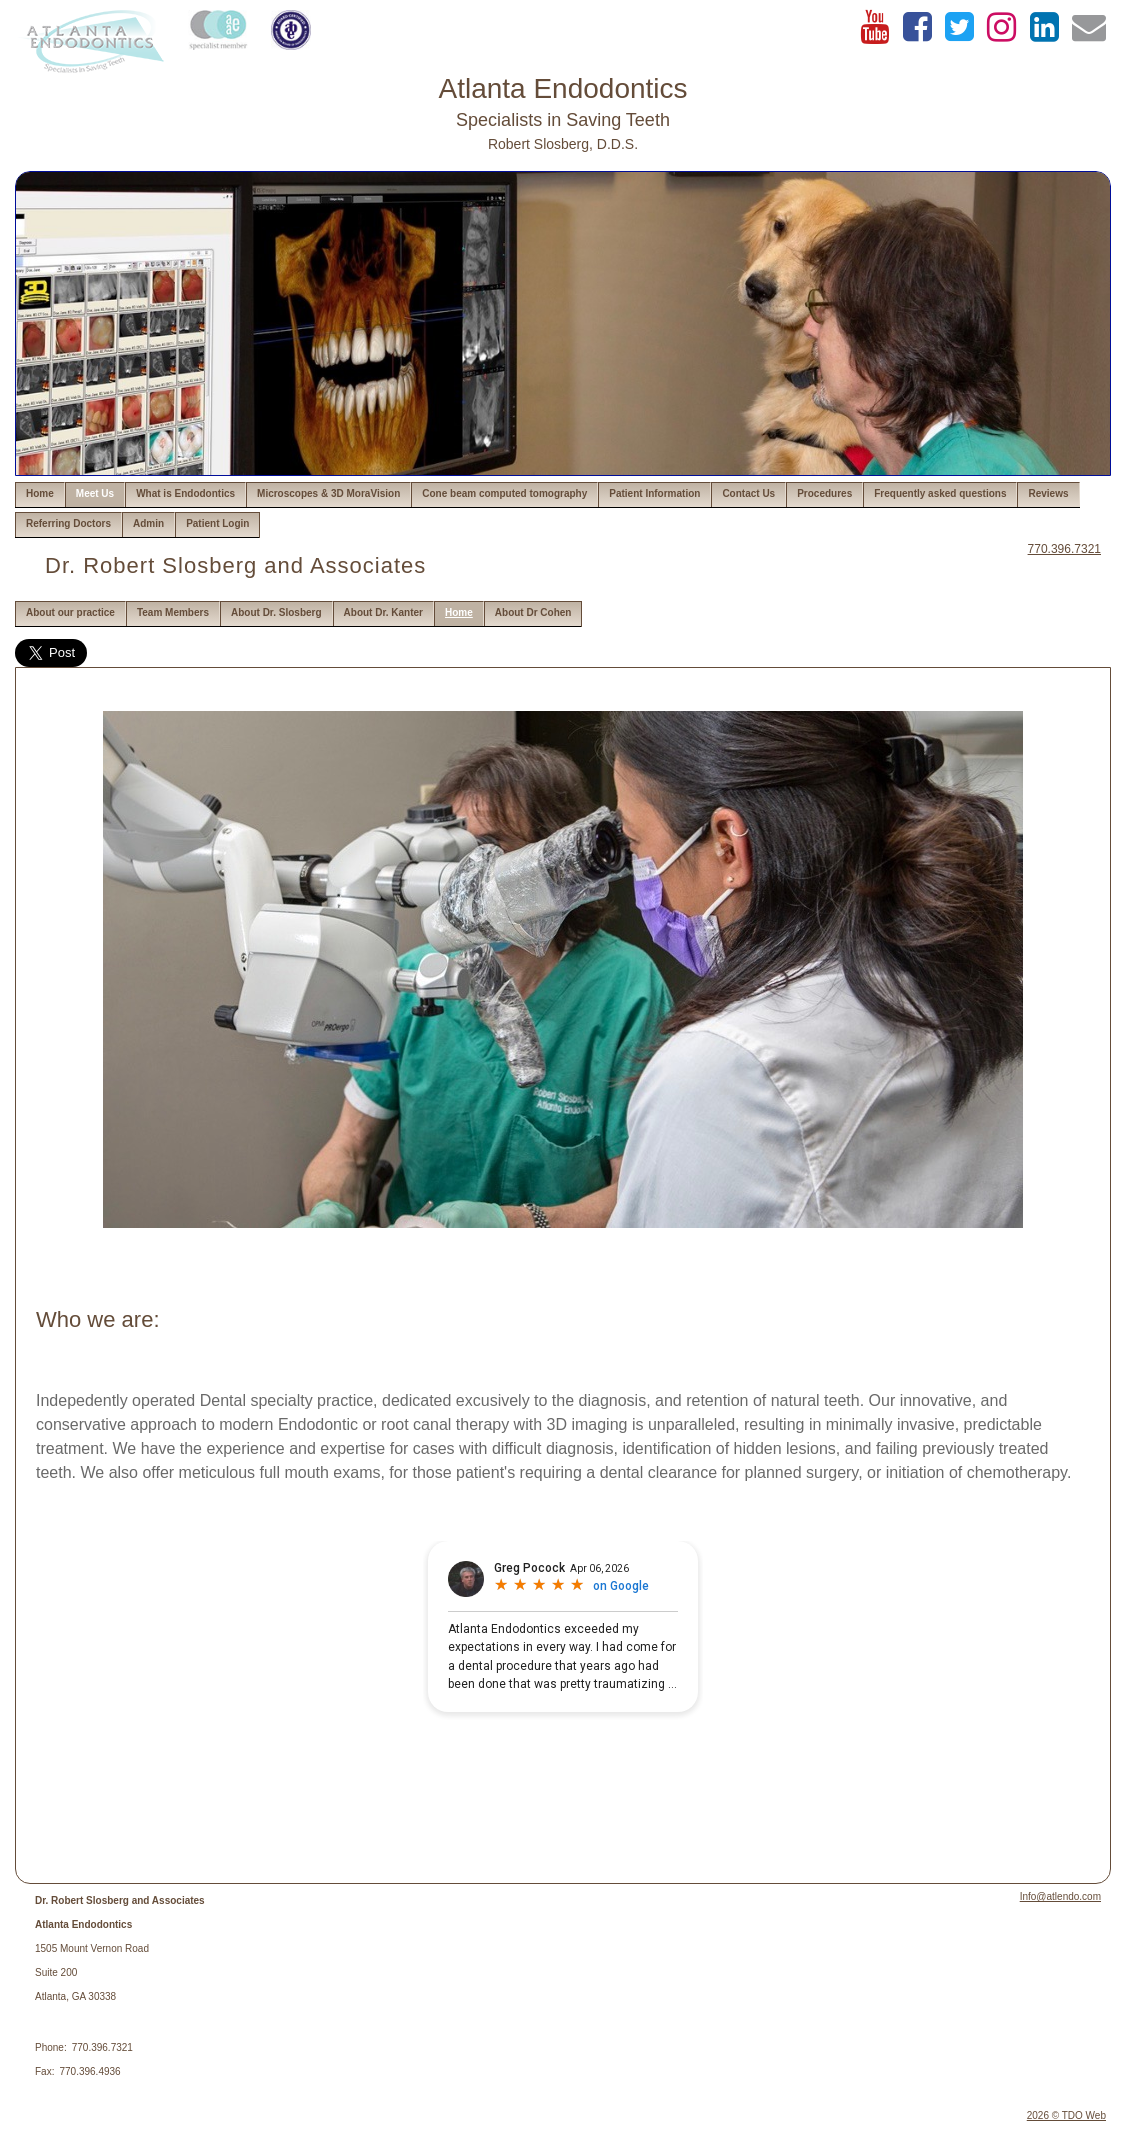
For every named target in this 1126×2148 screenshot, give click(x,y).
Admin (148, 523)
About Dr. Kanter (383, 612)
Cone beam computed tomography (504, 493)
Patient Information (654, 493)
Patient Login (217, 523)
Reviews (1048, 493)
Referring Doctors (68, 523)
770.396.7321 (1064, 549)
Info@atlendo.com (1060, 1896)
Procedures (824, 493)
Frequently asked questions (940, 493)
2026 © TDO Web (1066, 2115)
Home (40, 493)
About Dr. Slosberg (276, 612)
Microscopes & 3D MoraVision (328, 493)
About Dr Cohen (533, 612)
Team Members (173, 612)
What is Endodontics (185, 493)
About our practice (70, 612)
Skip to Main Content (70, 17)
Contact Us (748, 493)
